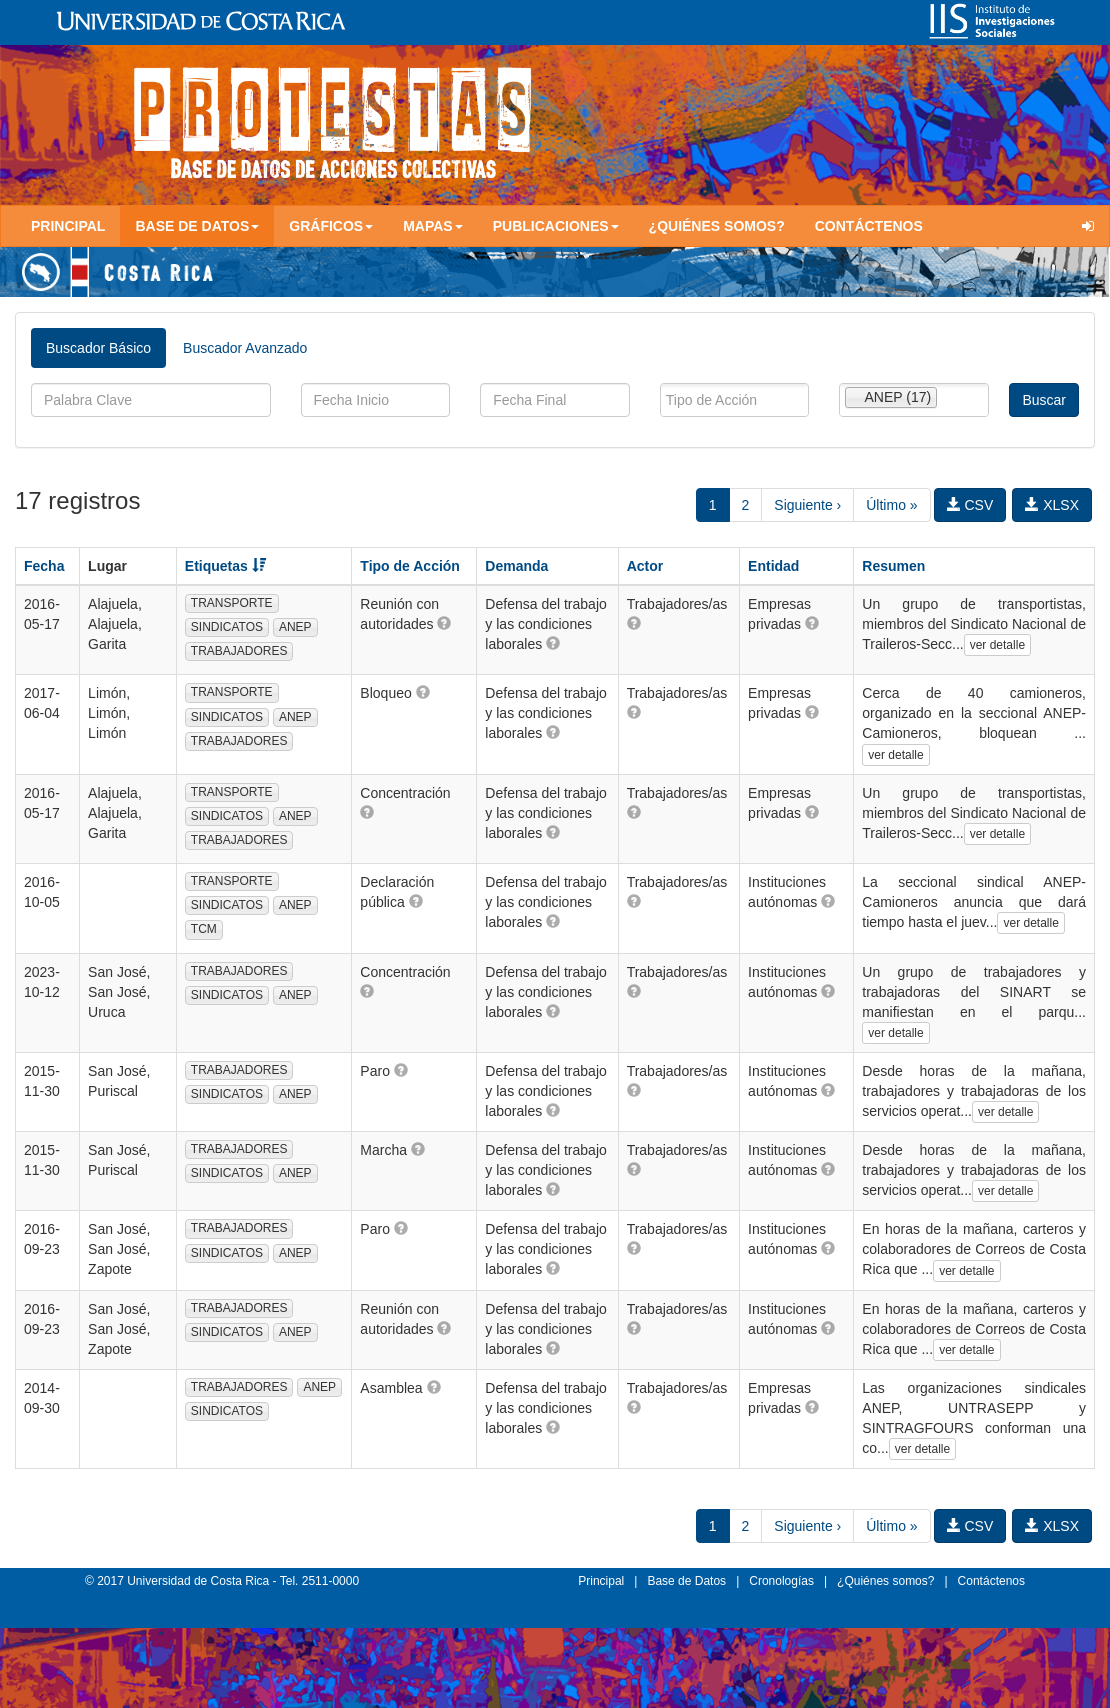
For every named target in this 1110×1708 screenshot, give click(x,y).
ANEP (295, 627)
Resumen (893, 566)
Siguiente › (807, 505)
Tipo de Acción (410, 566)
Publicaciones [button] (556, 226)
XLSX (1052, 505)
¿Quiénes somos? (717, 226)
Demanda (516, 566)
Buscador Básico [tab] (98, 348)
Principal (68, 226)
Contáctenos (869, 226)
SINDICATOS (227, 627)
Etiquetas (225, 566)
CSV (970, 505)
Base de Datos (686, 1581)
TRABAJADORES (239, 651)
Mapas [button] (433, 226)
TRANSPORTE (232, 603)
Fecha (44, 566)
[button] (444, 623)
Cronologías (781, 1581)
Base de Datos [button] (197, 226)
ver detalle (997, 645)
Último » (891, 505)
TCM (204, 929)
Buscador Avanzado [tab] (245, 348)
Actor (645, 566)
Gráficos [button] (331, 226)
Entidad (773, 566)
